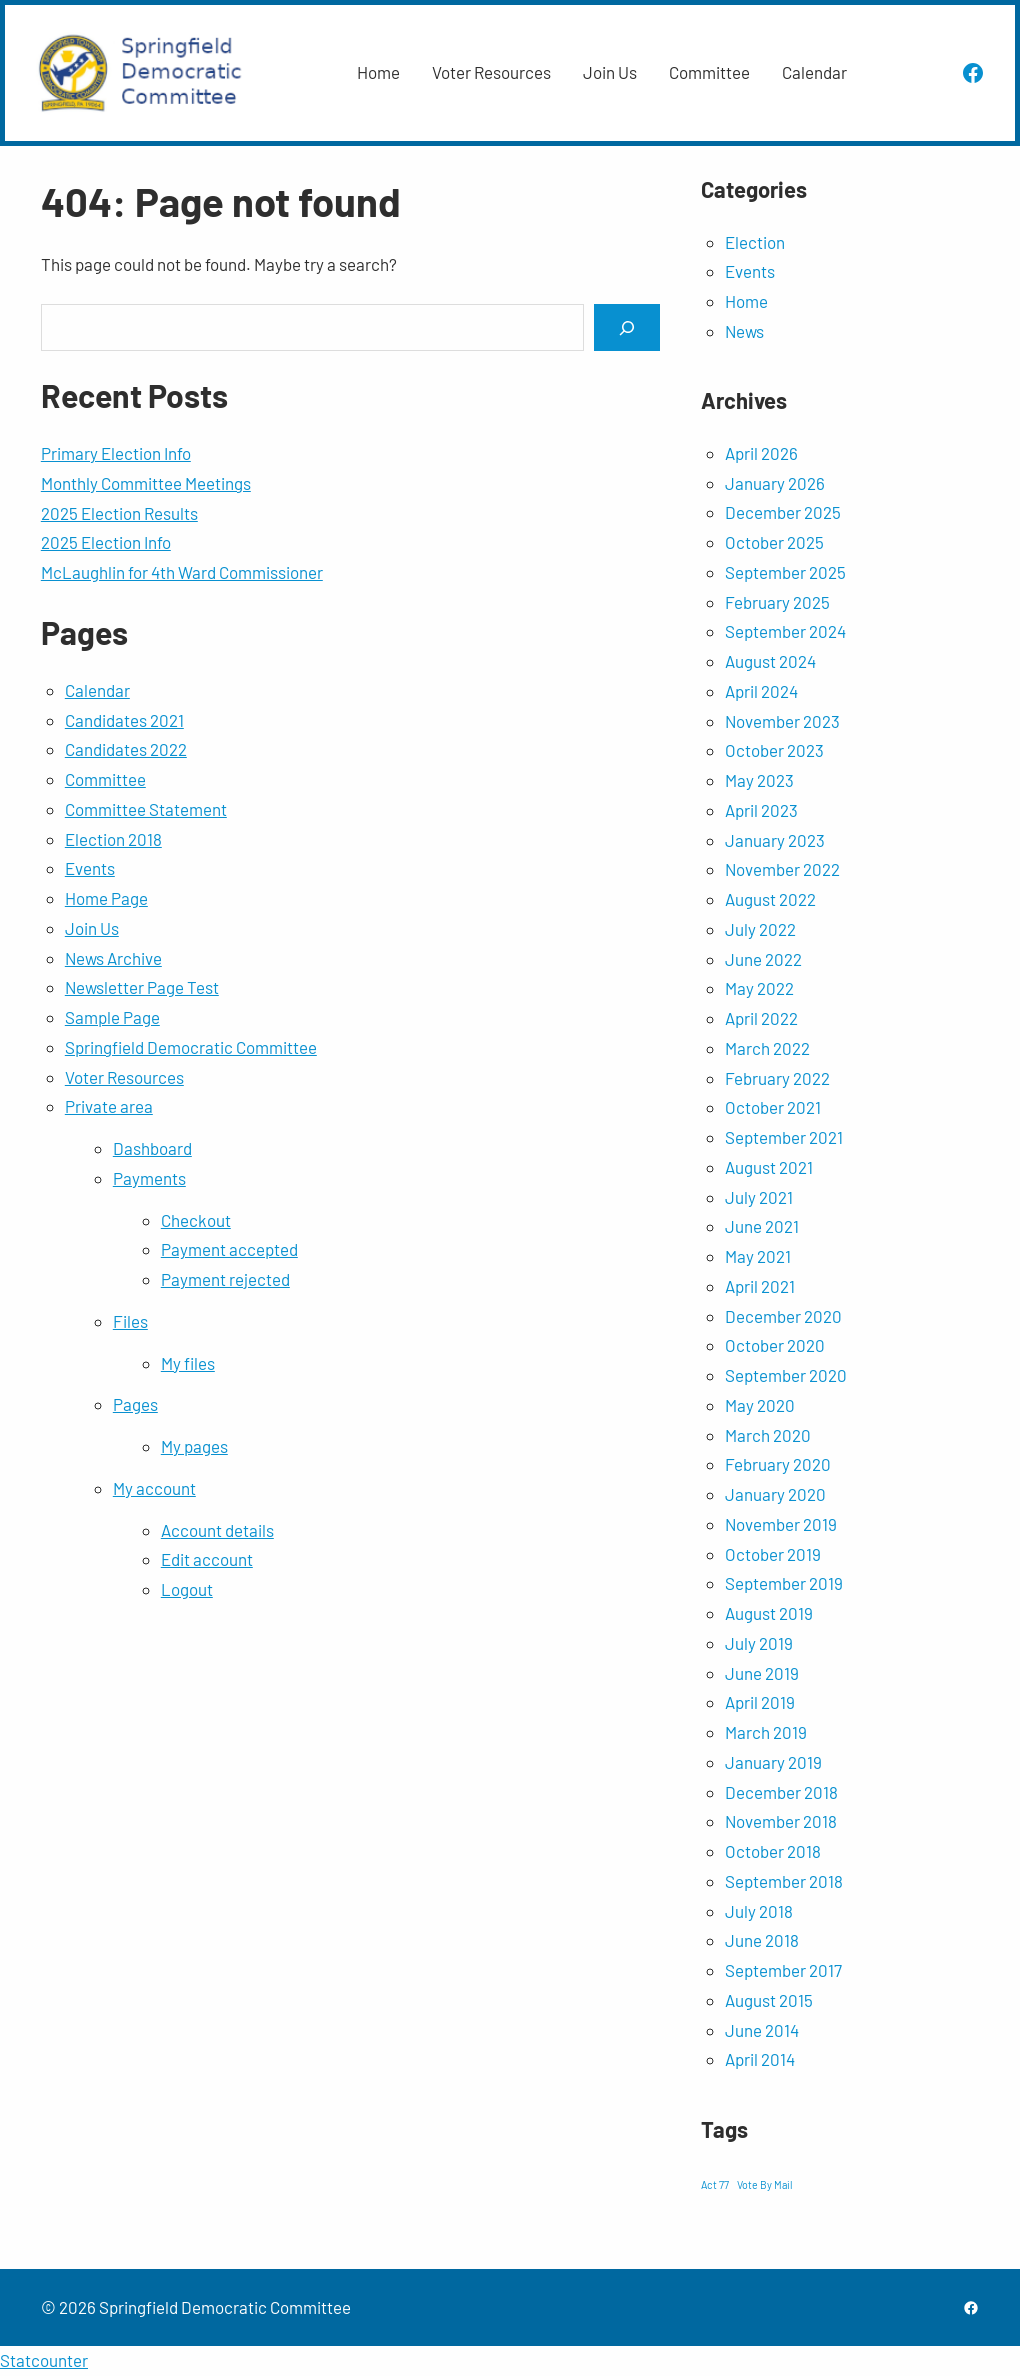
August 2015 (769, 2000)
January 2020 (775, 1494)
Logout (187, 1589)
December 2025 (783, 512)
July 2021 (759, 1197)
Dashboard (152, 1148)
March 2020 (768, 1435)
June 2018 (762, 1940)
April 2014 (760, 2059)
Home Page (106, 898)
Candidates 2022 (126, 749)
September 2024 (785, 631)
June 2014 (762, 2030)
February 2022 (777, 1078)
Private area (109, 1106)
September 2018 (784, 1881)
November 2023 (782, 721)
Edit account (207, 1559)
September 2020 (786, 1375)
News (744, 331)
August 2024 (770, 661)
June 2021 (762, 1226)
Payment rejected (225, 1279)
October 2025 (774, 542)
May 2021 (758, 1256)
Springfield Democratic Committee (191, 1047)
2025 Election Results (119, 513)
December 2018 (781, 1792)
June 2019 (762, 1673)
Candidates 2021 (124, 720)
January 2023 (775, 840)
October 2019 (773, 1554)
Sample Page (112, 1017)
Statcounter (44, 2360)
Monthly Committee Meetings (146, 483)
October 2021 (773, 1107)
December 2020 (783, 1316)
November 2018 (781, 1821)
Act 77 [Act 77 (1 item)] (715, 2184)
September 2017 (783, 1970)
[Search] (627, 327)
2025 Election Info (106, 542)
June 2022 (763, 959)
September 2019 (784, 1583)
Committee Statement (146, 809)
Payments (149, 1178)
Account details (217, 1530)
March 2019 (766, 1732)
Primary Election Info (116, 453)
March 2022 (767, 1048)
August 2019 (769, 1613)
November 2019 (781, 1524)
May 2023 (759, 780)
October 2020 (775, 1345)
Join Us (92, 928)
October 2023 (774, 750)
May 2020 (760, 1405)
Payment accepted (229, 1249)
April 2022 (761, 1018)
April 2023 (761, 810)
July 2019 (759, 1643)
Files (130, 1321)
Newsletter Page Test (142, 987)
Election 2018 (113, 839)
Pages (135, 1404)
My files (188, 1363)
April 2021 (760, 1286)
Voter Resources (124, 1077)
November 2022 (782, 869)
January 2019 (773, 1762)
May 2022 (759, 988)
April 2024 (761, 691)
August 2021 (769, 1167)
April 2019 (760, 1702)
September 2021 (784, 1137)
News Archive (113, 958)
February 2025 (777, 602)
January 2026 (775, 483)
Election (755, 242)
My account (154, 1488)
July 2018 (759, 1911)
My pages (194, 1446)
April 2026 (761, 453)
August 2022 (770, 899)
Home (746, 301)
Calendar (97, 690)
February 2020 (778, 1464)
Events (90, 868)
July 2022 (760, 929)
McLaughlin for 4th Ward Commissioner (182, 572)
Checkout (196, 1220)
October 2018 (773, 1851)
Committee (105, 779)
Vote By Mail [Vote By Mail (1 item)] (764, 2184)
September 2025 (785, 572)
